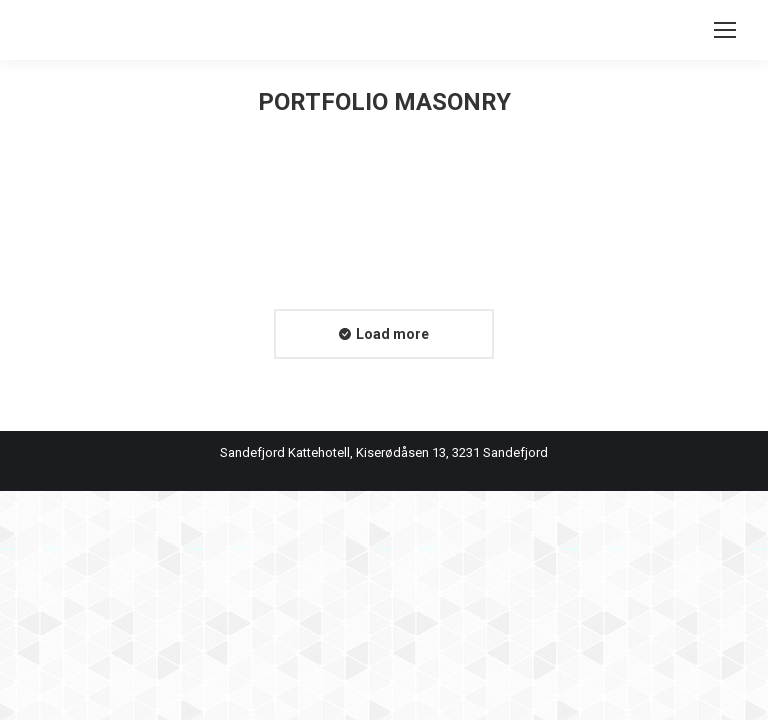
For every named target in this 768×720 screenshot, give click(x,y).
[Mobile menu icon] (725, 30)
